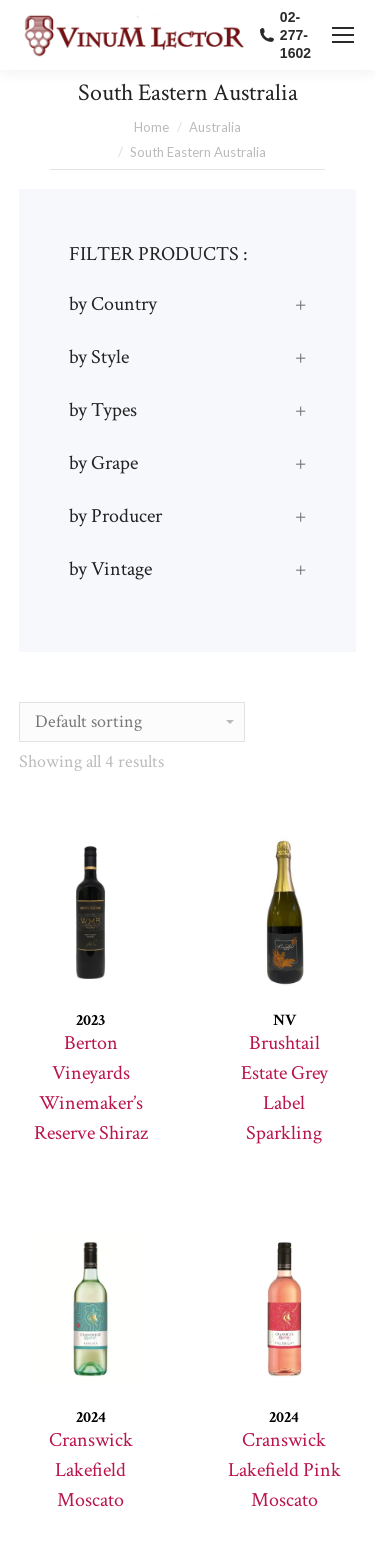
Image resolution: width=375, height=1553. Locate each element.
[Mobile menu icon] (343, 35)
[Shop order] (132, 722)
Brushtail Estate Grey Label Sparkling (284, 1088)
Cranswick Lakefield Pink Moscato (284, 1470)
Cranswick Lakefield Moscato (91, 1470)
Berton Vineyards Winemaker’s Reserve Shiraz (91, 1088)
